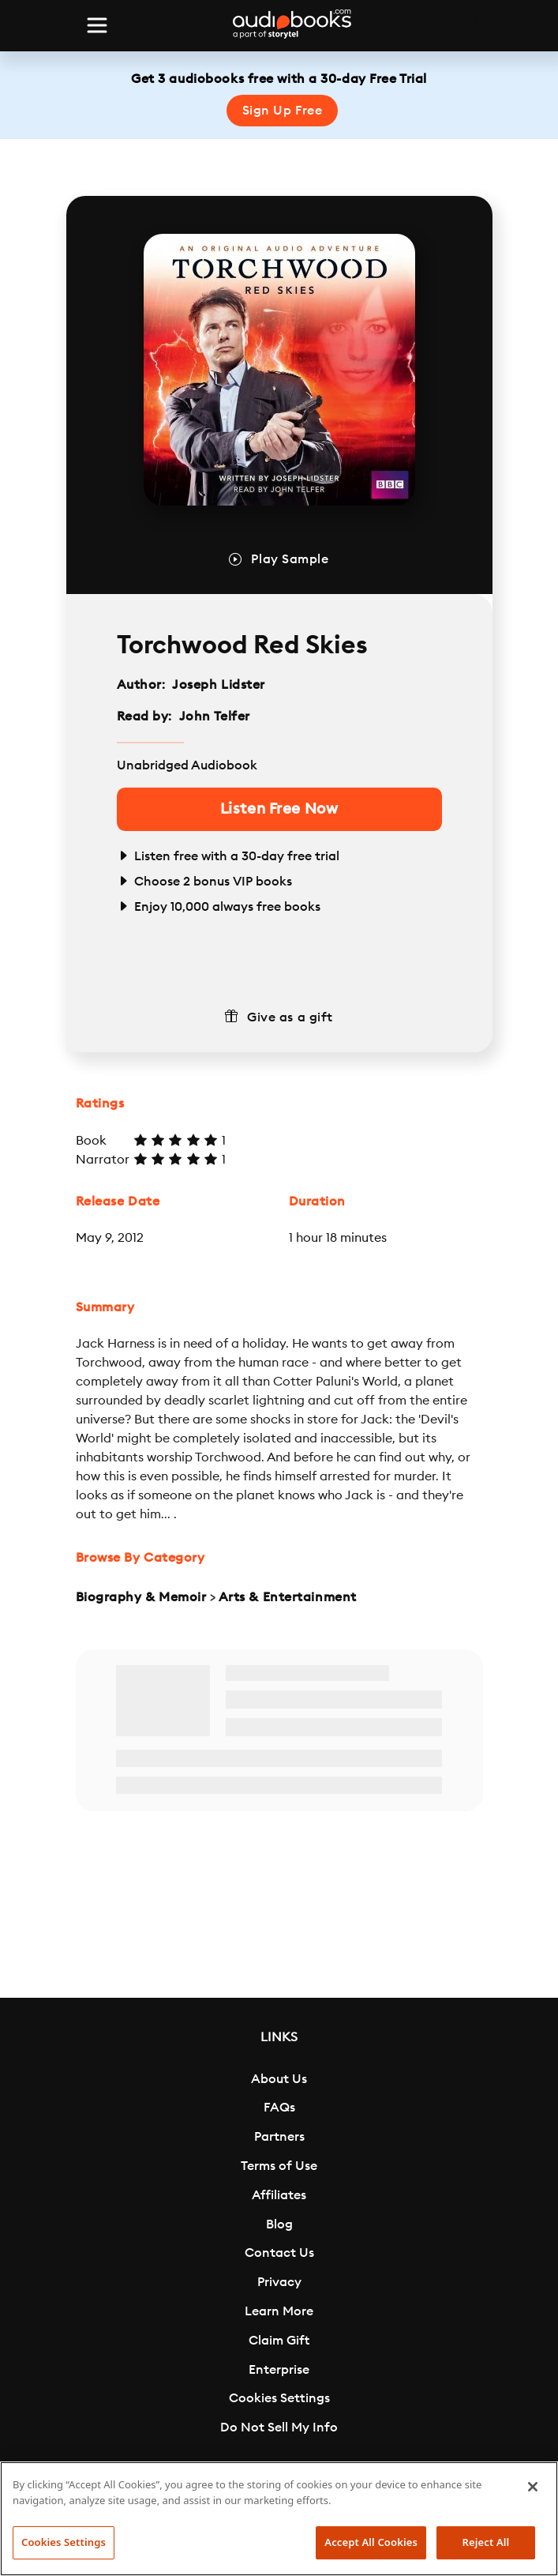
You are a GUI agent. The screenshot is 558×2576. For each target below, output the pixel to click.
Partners (279, 2136)
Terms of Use (279, 2166)
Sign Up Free (282, 110)
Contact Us (279, 2253)
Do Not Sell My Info (279, 2427)
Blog (279, 2224)
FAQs (279, 2107)
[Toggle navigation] (97, 25)
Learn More (279, 2311)
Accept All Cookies (371, 2542)
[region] (279, 2518)
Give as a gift (290, 1017)
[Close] (532, 2486)
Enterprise (279, 2370)
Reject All (486, 2542)
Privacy (279, 2282)
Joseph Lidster (218, 685)
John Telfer (214, 716)
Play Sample (289, 559)
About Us (279, 2079)
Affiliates (279, 2195)
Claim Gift (279, 2340)
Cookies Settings (279, 2398)
